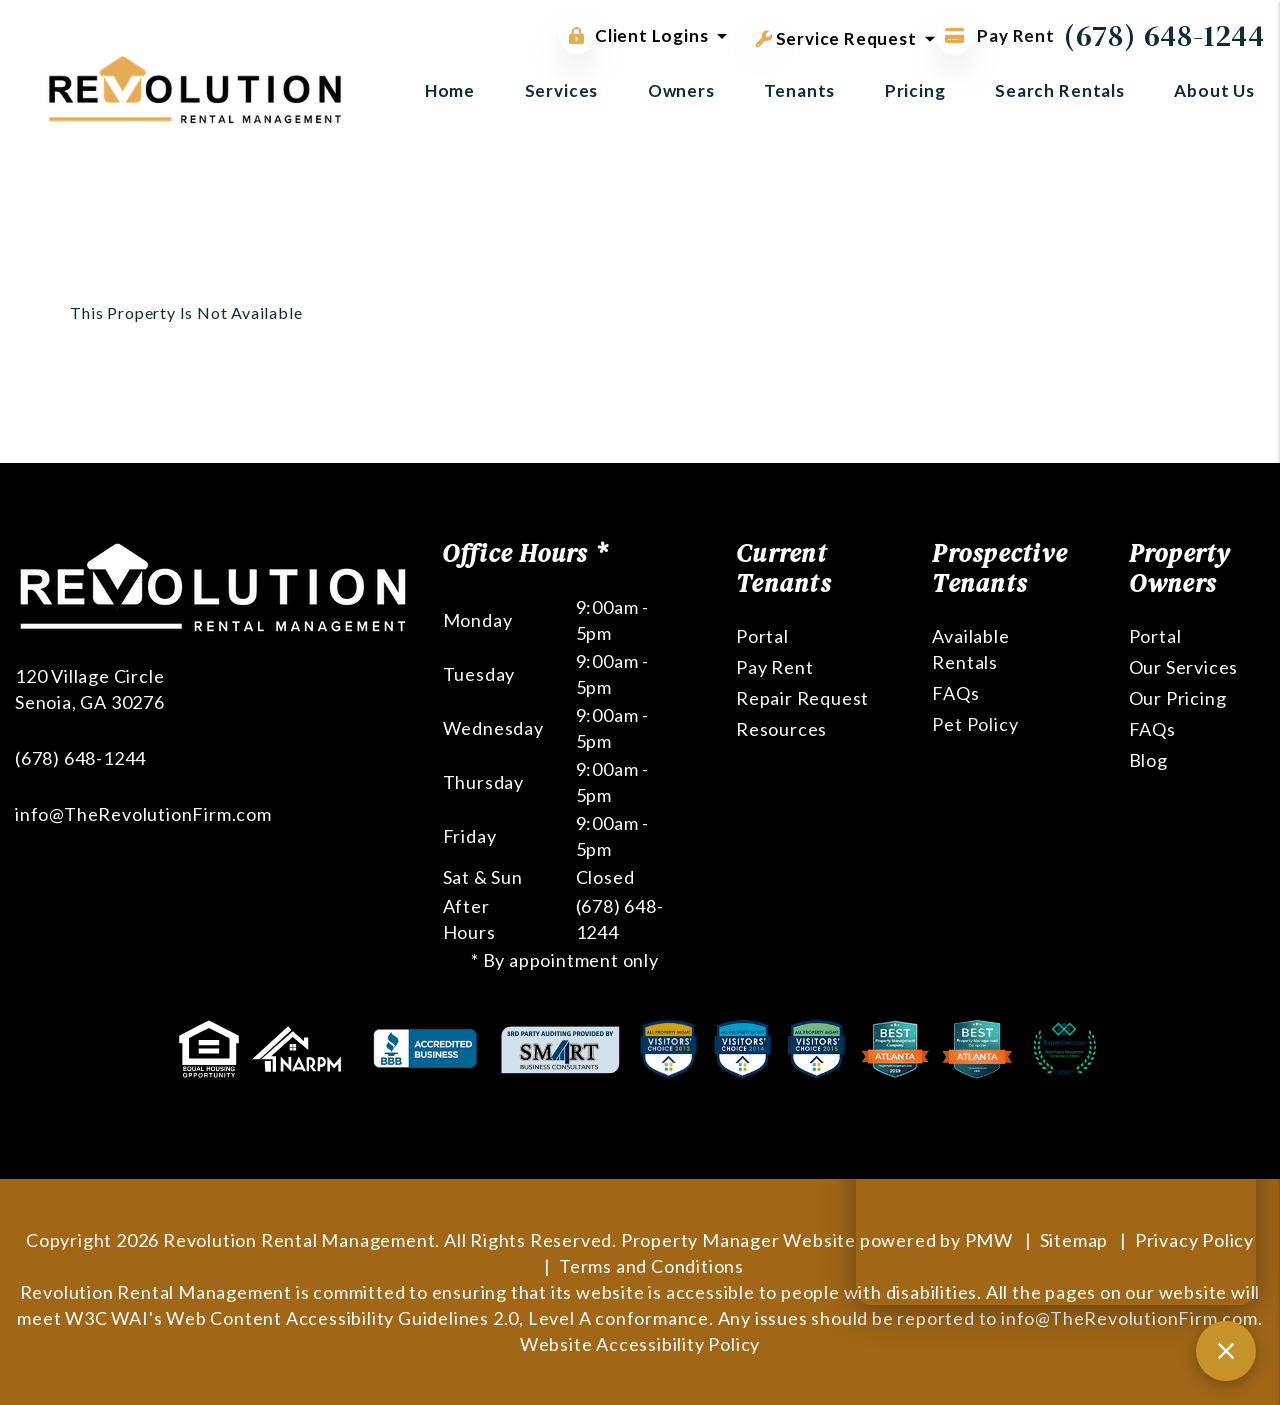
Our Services (1184, 667)
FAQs (955, 693)
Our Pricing (1178, 698)
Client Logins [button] (633, 36)
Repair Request (802, 698)
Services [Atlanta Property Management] (562, 90)
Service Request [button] (836, 35)
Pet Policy (975, 724)
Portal (762, 636)
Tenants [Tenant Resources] (799, 90)
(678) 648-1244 (1164, 35)
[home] (195, 87)
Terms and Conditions (651, 1266)
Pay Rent (774, 667)
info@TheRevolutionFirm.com (143, 814)
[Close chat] (1226, 1351)
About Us (1214, 90)
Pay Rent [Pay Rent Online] (996, 35)
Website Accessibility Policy (640, 1344)
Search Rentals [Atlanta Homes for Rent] (1060, 90)
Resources (781, 729)
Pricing (915, 90)
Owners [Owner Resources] (681, 90)
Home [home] (450, 90)
